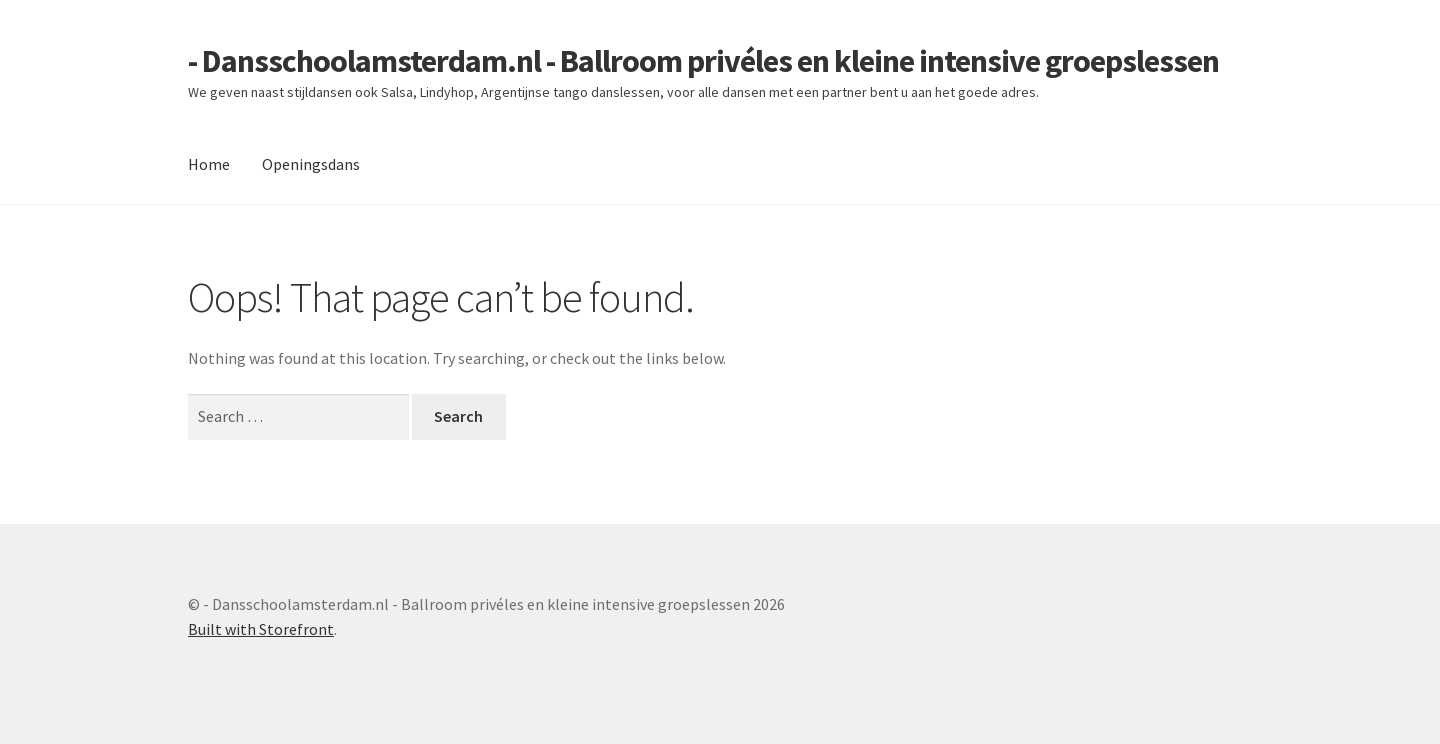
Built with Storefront (261, 629)
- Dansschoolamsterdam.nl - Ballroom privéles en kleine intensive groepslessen (703, 61)
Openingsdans (311, 164)
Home (209, 164)
